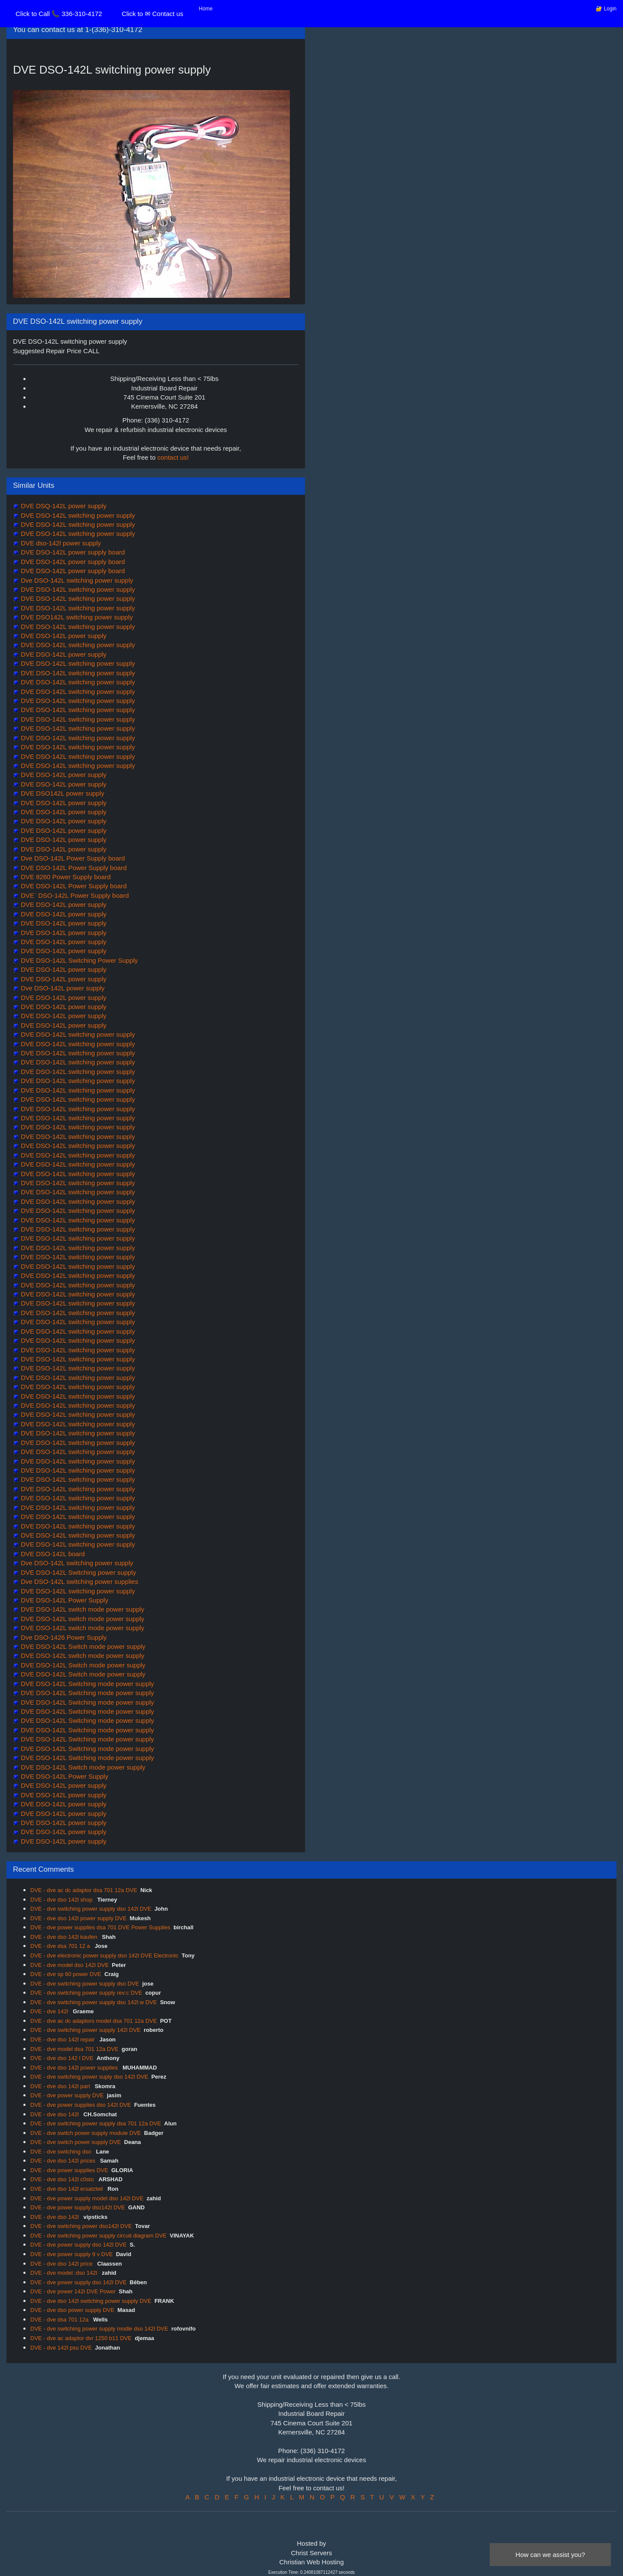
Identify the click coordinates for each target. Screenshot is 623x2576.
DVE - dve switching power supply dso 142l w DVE (93, 2002)
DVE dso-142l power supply (60, 543)
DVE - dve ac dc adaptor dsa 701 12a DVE (83, 1890)
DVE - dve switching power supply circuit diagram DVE (98, 2235)
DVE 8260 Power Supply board (65, 876)
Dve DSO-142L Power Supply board (72, 858)
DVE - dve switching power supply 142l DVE (85, 2030)
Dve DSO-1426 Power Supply (63, 1637)
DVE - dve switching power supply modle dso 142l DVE (99, 2328)
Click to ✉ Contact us (152, 13)
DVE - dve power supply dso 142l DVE (78, 2244)
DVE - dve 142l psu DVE (61, 2347)
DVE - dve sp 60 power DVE (65, 1974)
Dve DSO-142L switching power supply (76, 580)
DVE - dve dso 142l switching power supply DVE (90, 2301)
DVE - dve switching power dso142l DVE (81, 2226)
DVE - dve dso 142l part (61, 2086)
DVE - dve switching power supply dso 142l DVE (90, 1908)
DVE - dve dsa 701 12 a (61, 1946)
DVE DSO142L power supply (61, 793)
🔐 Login (606, 9)
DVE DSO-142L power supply (62, 635)
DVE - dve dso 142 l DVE (61, 2058)
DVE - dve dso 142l (55, 2114)
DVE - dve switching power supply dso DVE (84, 1983)
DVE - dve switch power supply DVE (75, 2142)
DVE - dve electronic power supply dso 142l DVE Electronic (104, 1955)
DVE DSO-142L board (52, 1553)
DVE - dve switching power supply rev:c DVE (86, 1992)
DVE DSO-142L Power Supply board (73, 867)
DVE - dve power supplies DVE (69, 2170)
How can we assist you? (550, 2554)
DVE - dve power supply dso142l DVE (77, 2207)
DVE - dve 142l (50, 2011)
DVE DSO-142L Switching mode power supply (86, 1683)
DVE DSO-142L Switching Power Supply (78, 960)
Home (206, 9)
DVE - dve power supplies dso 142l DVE (80, 2105)
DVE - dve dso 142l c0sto (62, 2179)
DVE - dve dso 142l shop (62, 1899)
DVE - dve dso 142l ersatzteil (67, 2189)
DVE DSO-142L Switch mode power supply (82, 1646)
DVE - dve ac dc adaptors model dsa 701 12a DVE (93, 2021)
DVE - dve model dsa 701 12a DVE (74, 2049)
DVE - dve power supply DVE (67, 2095)
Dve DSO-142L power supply (62, 988)
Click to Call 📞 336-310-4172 (59, 13)
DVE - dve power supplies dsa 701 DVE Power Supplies (100, 1927)
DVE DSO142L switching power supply (76, 617)
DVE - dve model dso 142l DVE (69, 1965)
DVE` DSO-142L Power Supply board (74, 895)
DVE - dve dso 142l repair (63, 2039)
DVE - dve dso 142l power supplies (74, 2067)
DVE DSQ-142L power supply (62, 505)
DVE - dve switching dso (61, 2151)
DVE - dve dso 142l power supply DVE (78, 1918)
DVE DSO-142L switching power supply (77, 515)
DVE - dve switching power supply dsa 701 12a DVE (95, 2123)
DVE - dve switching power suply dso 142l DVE (89, 2076)
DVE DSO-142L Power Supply (63, 1600)
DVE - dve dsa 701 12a (60, 2319)
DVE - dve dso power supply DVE (72, 2310)
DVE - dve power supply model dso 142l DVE (87, 2198)
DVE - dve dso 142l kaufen (64, 1937)
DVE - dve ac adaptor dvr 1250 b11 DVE (81, 2338)
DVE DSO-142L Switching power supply (77, 1572)
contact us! (173, 457)
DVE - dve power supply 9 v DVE (71, 2254)
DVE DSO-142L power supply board (72, 552)
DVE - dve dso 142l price (62, 2263)
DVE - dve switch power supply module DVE (85, 2133)
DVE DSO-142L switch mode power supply (82, 1609)
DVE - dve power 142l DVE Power (73, 2291)
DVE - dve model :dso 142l (64, 2273)
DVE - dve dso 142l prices (63, 2160)
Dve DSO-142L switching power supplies (78, 1581)
